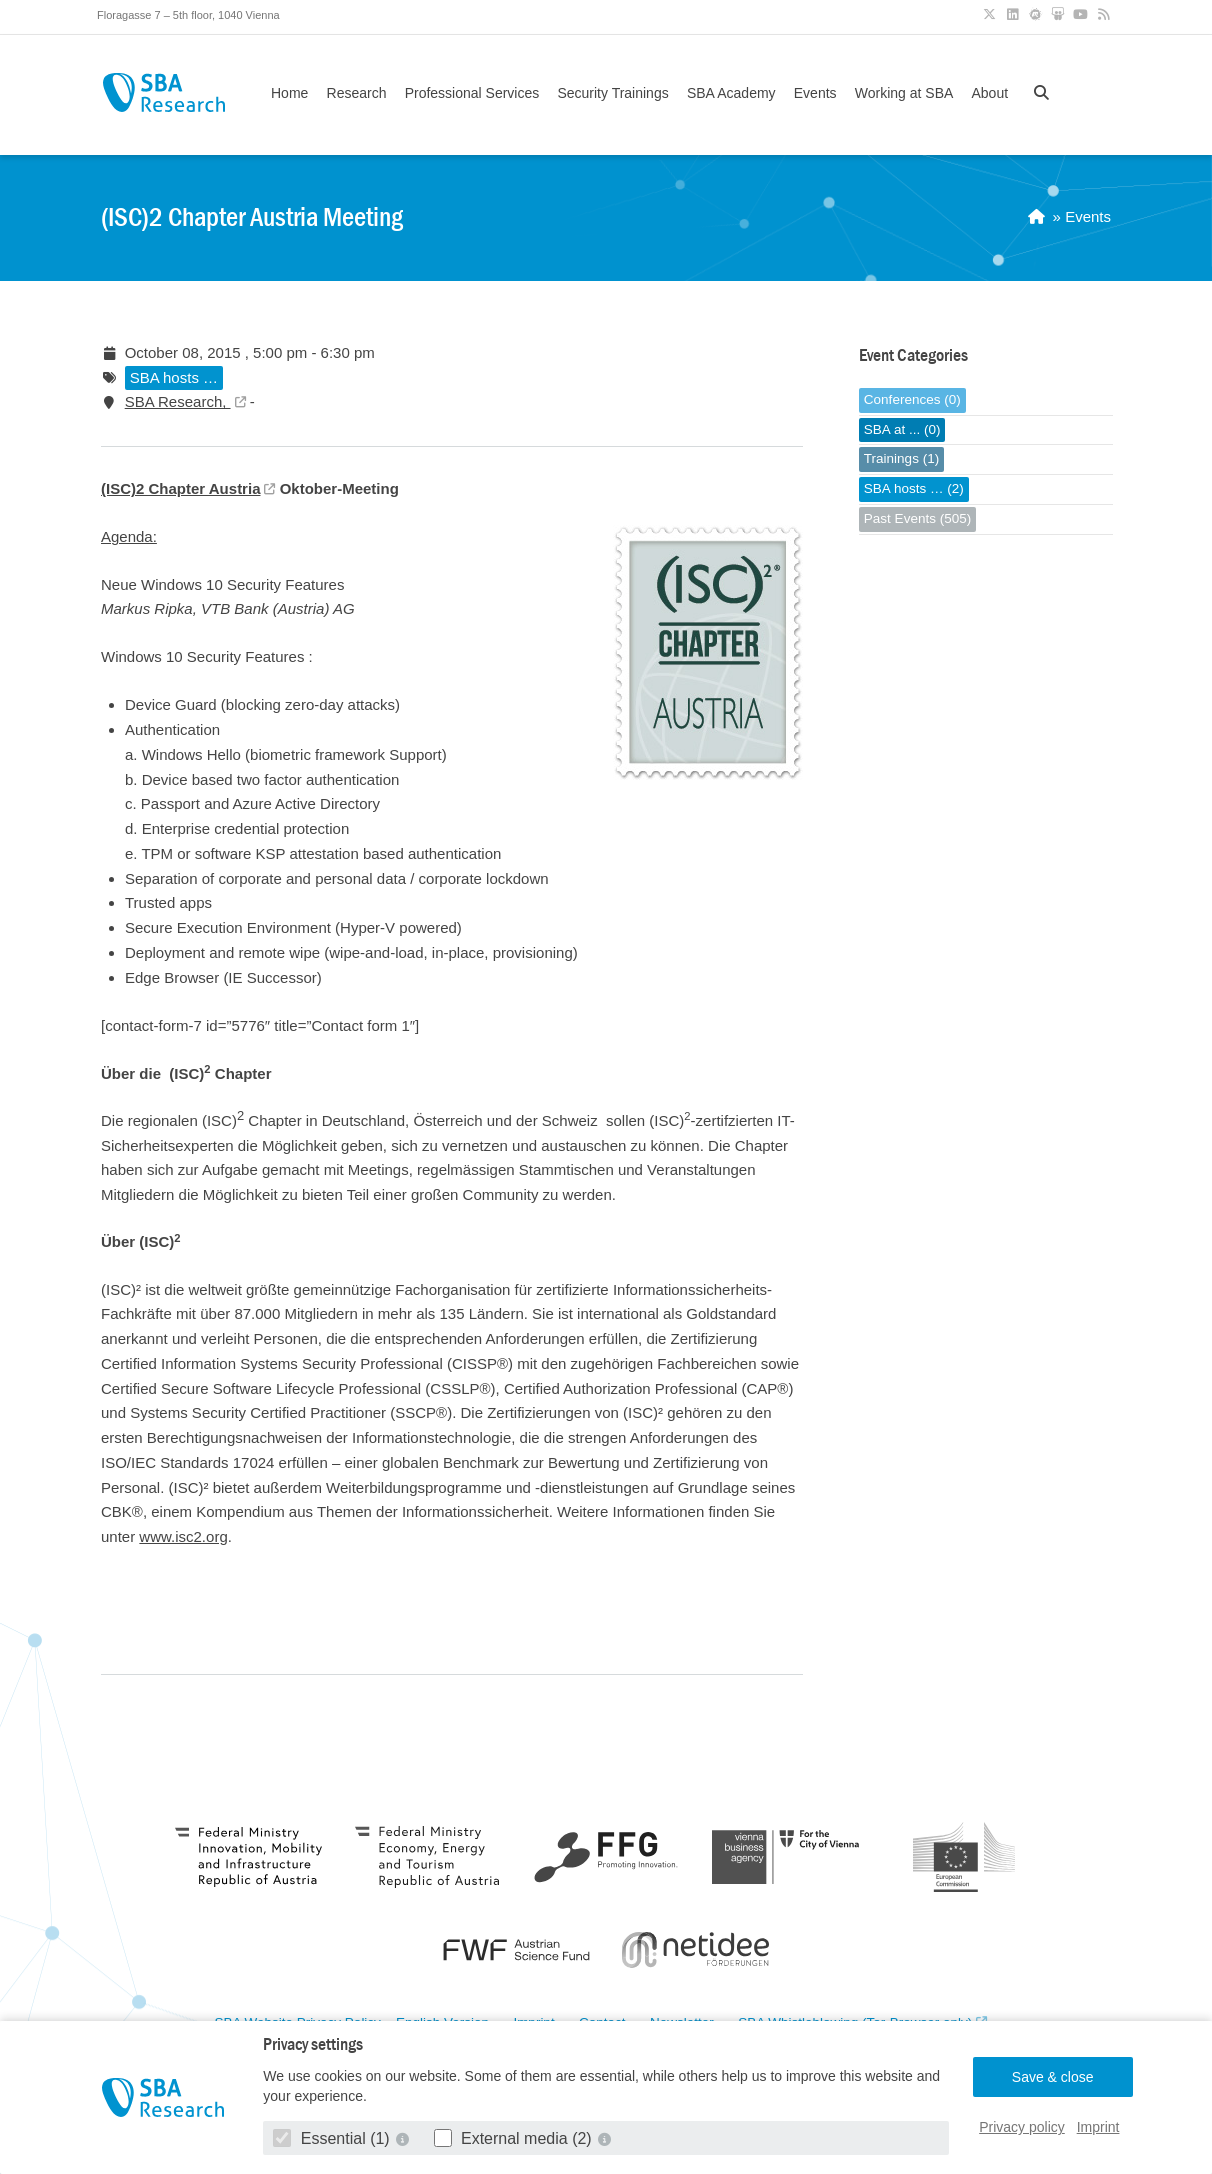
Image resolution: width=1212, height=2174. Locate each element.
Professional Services (472, 93)
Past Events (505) (917, 518)
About (989, 93)
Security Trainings (612, 93)
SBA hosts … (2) (914, 488)
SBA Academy (731, 93)
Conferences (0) (912, 399)
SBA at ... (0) (902, 429)
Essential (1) (333, 2138)
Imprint (1098, 2127)
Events (815, 93)
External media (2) (515, 2138)
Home (289, 93)
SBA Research (163, 92)
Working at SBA (904, 93)
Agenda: (129, 536)
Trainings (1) (901, 458)
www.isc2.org (183, 1536)
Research (357, 93)
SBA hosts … (174, 377)
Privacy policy (1022, 2127)
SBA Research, (178, 401)
